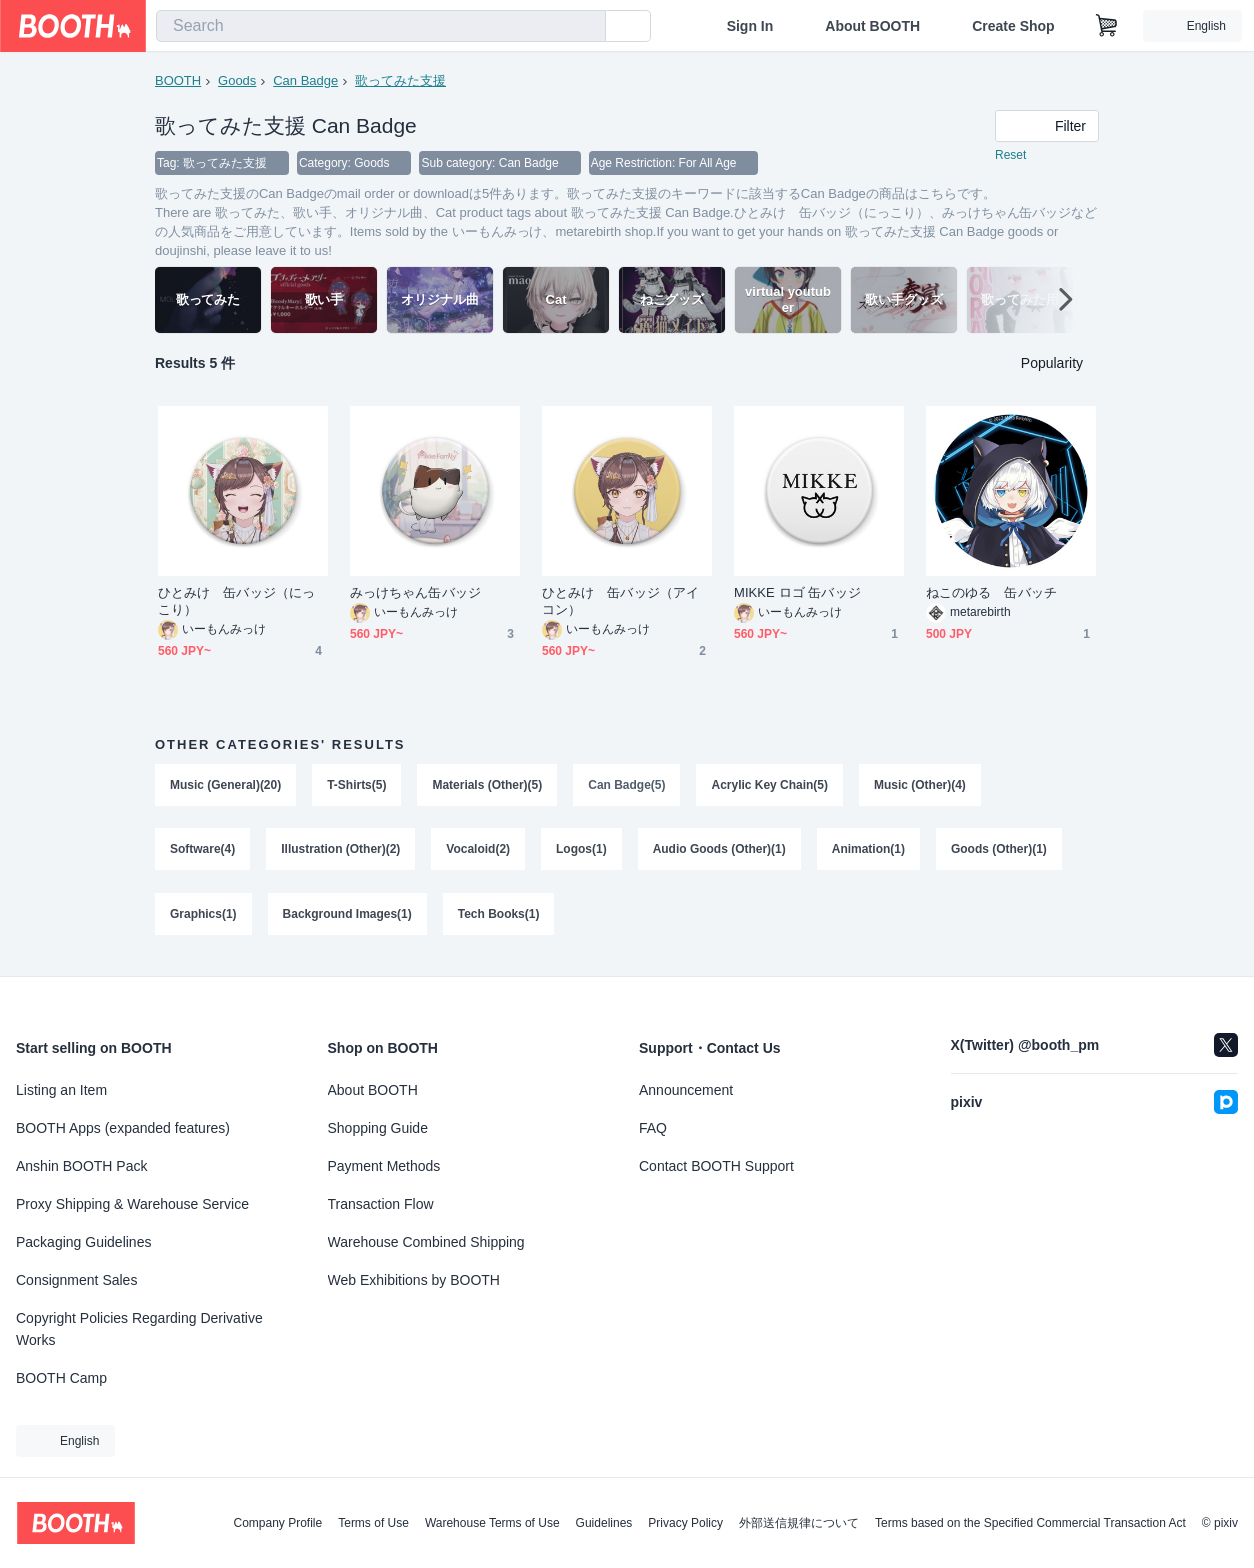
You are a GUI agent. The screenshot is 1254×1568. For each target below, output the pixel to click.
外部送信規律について (799, 1523)
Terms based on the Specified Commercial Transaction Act (1030, 1523)
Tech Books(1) (499, 918)
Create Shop (1013, 26)
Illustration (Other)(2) (340, 852)
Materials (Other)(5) (488, 786)
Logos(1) (581, 852)
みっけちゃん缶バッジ (415, 593)
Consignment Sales (76, 1280)
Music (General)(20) (225, 786)
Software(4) (202, 852)
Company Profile (277, 1523)
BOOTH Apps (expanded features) (123, 1128)
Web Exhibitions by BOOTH (414, 1280)
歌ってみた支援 (400, 80)
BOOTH (178, 80)
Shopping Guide (378, 1128)
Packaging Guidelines (83, 1242)
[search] (586, 27)
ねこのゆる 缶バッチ (991, 593)
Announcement (686, 1090)
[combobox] (381, 26)
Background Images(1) (347, 918)
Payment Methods (384, 1166)
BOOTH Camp (61, 1378)
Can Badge (305, 80)
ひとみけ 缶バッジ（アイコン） (620, 602)
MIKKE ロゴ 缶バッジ (797, 593)
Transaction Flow (381, 1204)
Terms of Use (373, 1523)
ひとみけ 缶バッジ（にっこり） (236, 602)
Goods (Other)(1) (1000, 852)
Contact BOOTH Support (716, 1166)
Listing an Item (61, 1090)
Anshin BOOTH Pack (82, 1166)
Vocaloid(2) (479, 852)
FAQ (653, 1128)
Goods (237, 80)
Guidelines (604, 1523)
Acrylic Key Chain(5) (770, 786)
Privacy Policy (685, 1523)
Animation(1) (868, 852)
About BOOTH (872, 26)
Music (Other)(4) (921, 786)
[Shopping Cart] (1107, 26)
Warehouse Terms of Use (492, 1523)
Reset (1010, 156)
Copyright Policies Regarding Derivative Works (139, 1329)
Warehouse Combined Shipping (426, 1242)
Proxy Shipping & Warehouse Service (132, 1204)
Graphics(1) (203, 918)
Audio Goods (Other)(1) (719, 852)
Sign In (750, 26)
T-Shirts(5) (356, 786)
